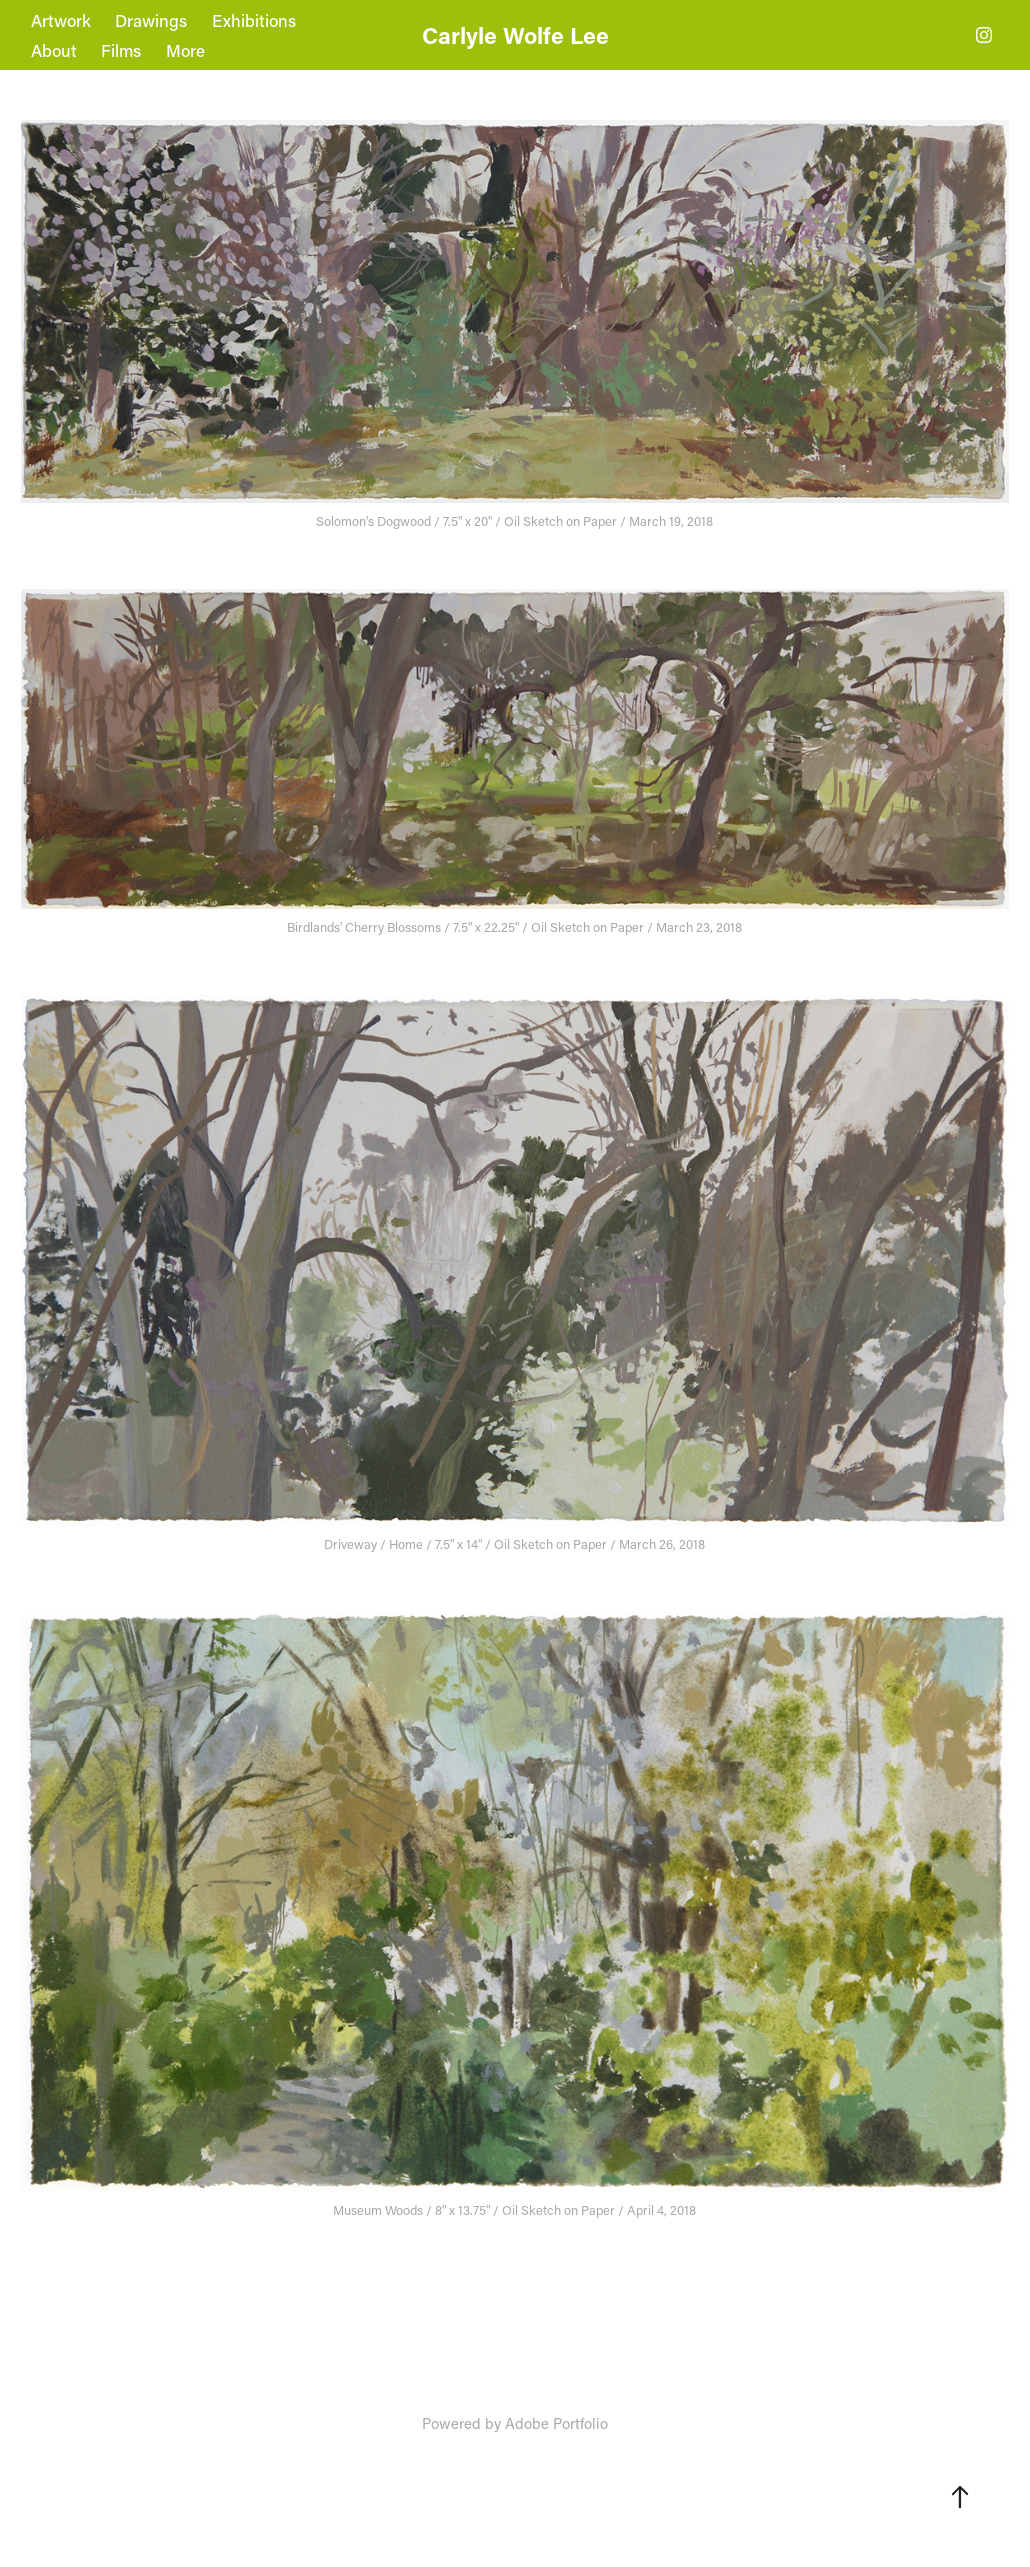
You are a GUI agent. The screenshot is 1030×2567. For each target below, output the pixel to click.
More (185, 50)
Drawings (151, 20)
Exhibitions (254, 20)
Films (121, 50)
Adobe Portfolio (556, 2423)
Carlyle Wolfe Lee (515, 35)
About (54, 50)
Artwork (61, 20)
